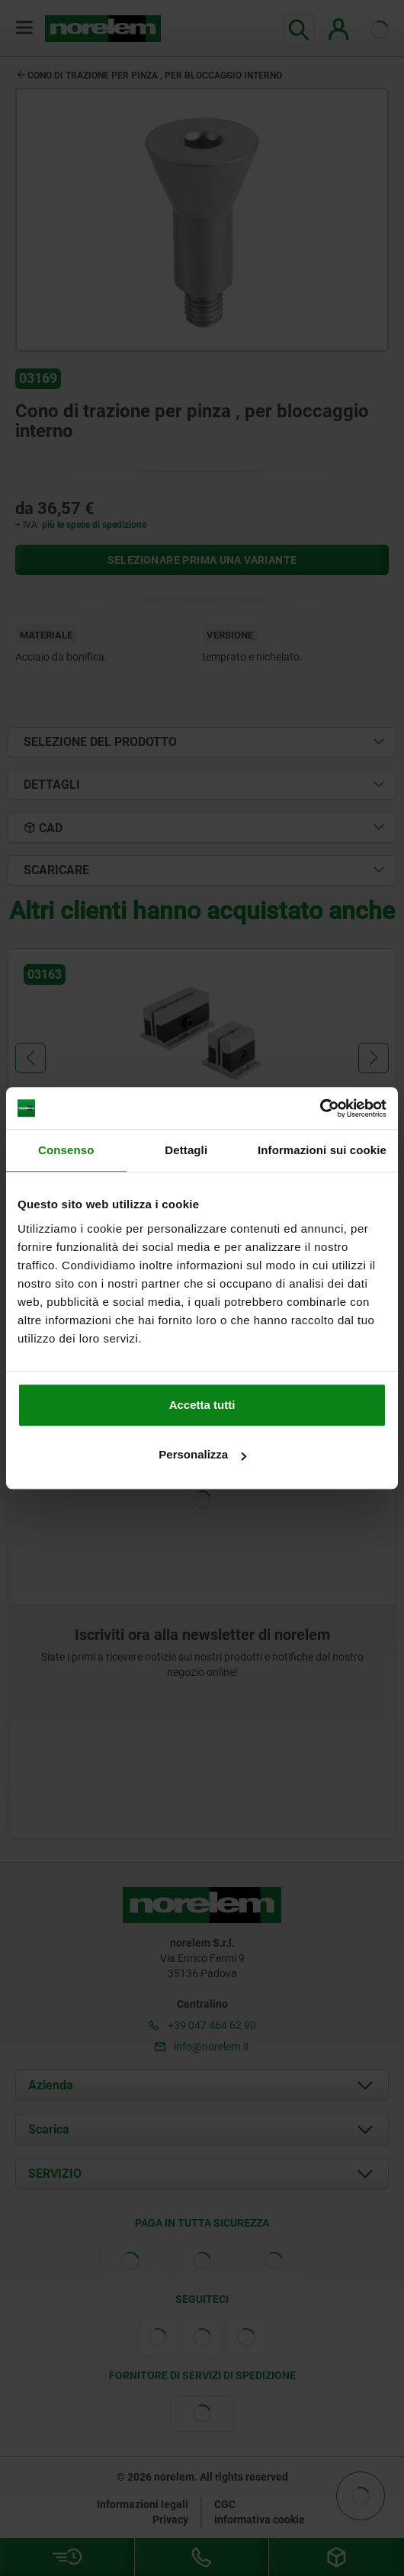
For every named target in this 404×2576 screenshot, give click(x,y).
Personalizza (202, 1454)
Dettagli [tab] (186, 1149)
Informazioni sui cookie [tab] (322, 1149)
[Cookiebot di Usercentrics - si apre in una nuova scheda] (319, 1108)
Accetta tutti (202, 1404)
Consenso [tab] (66, 1149)
